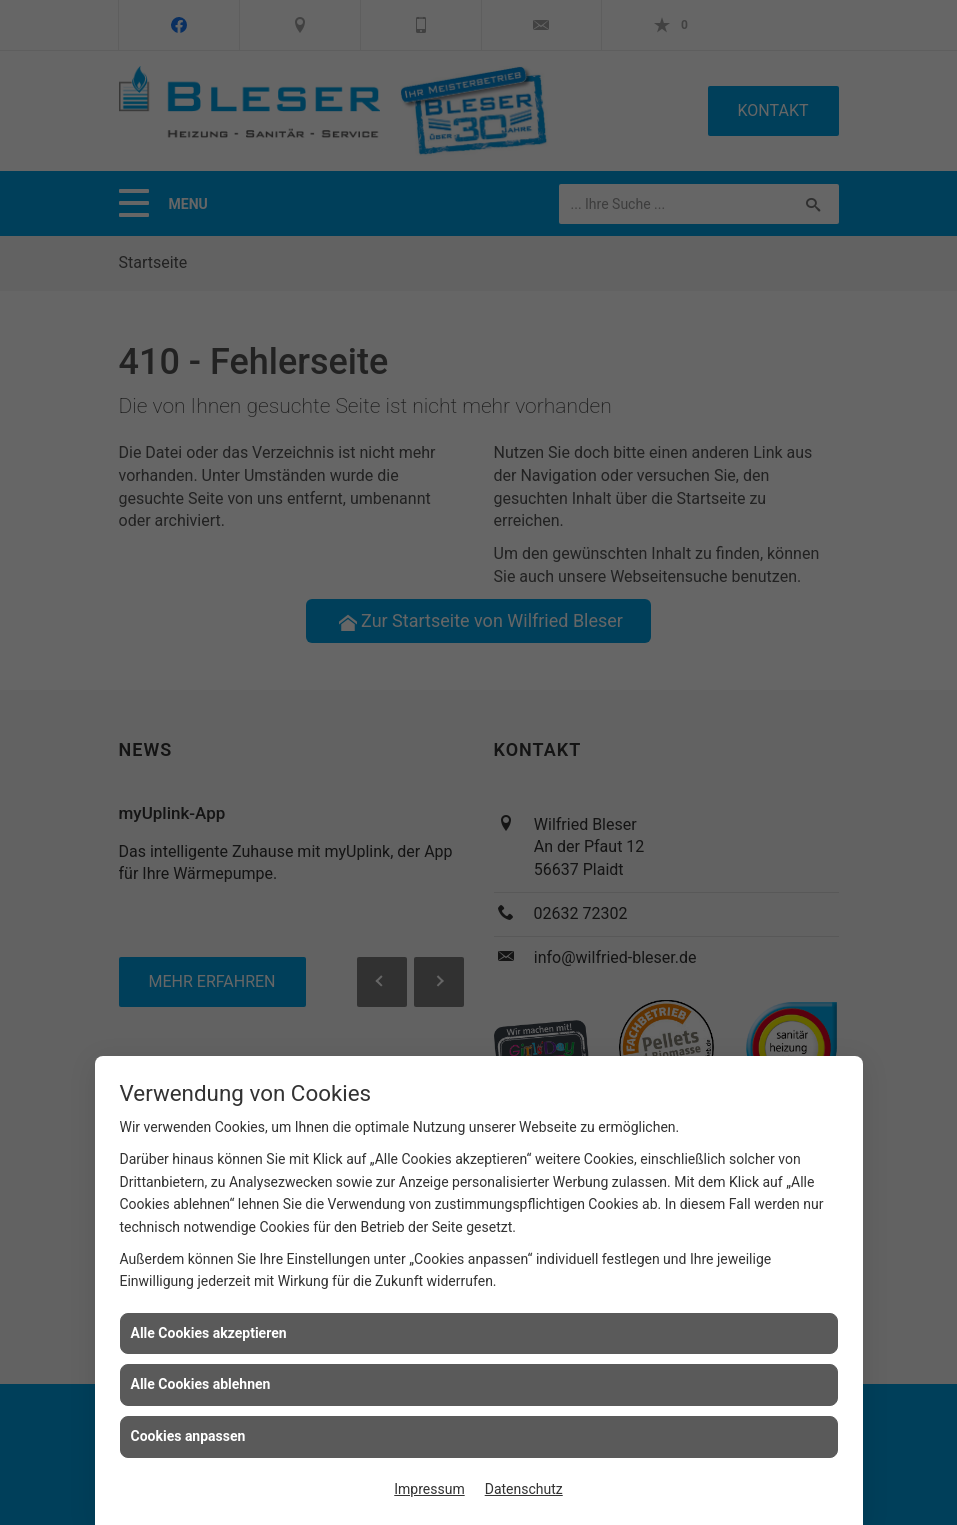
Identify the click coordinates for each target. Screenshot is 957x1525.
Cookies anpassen (188, 1436)
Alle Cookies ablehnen (201, 1384)
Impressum (429, 1489)
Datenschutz (524, 1489)
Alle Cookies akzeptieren (209, 1333)
